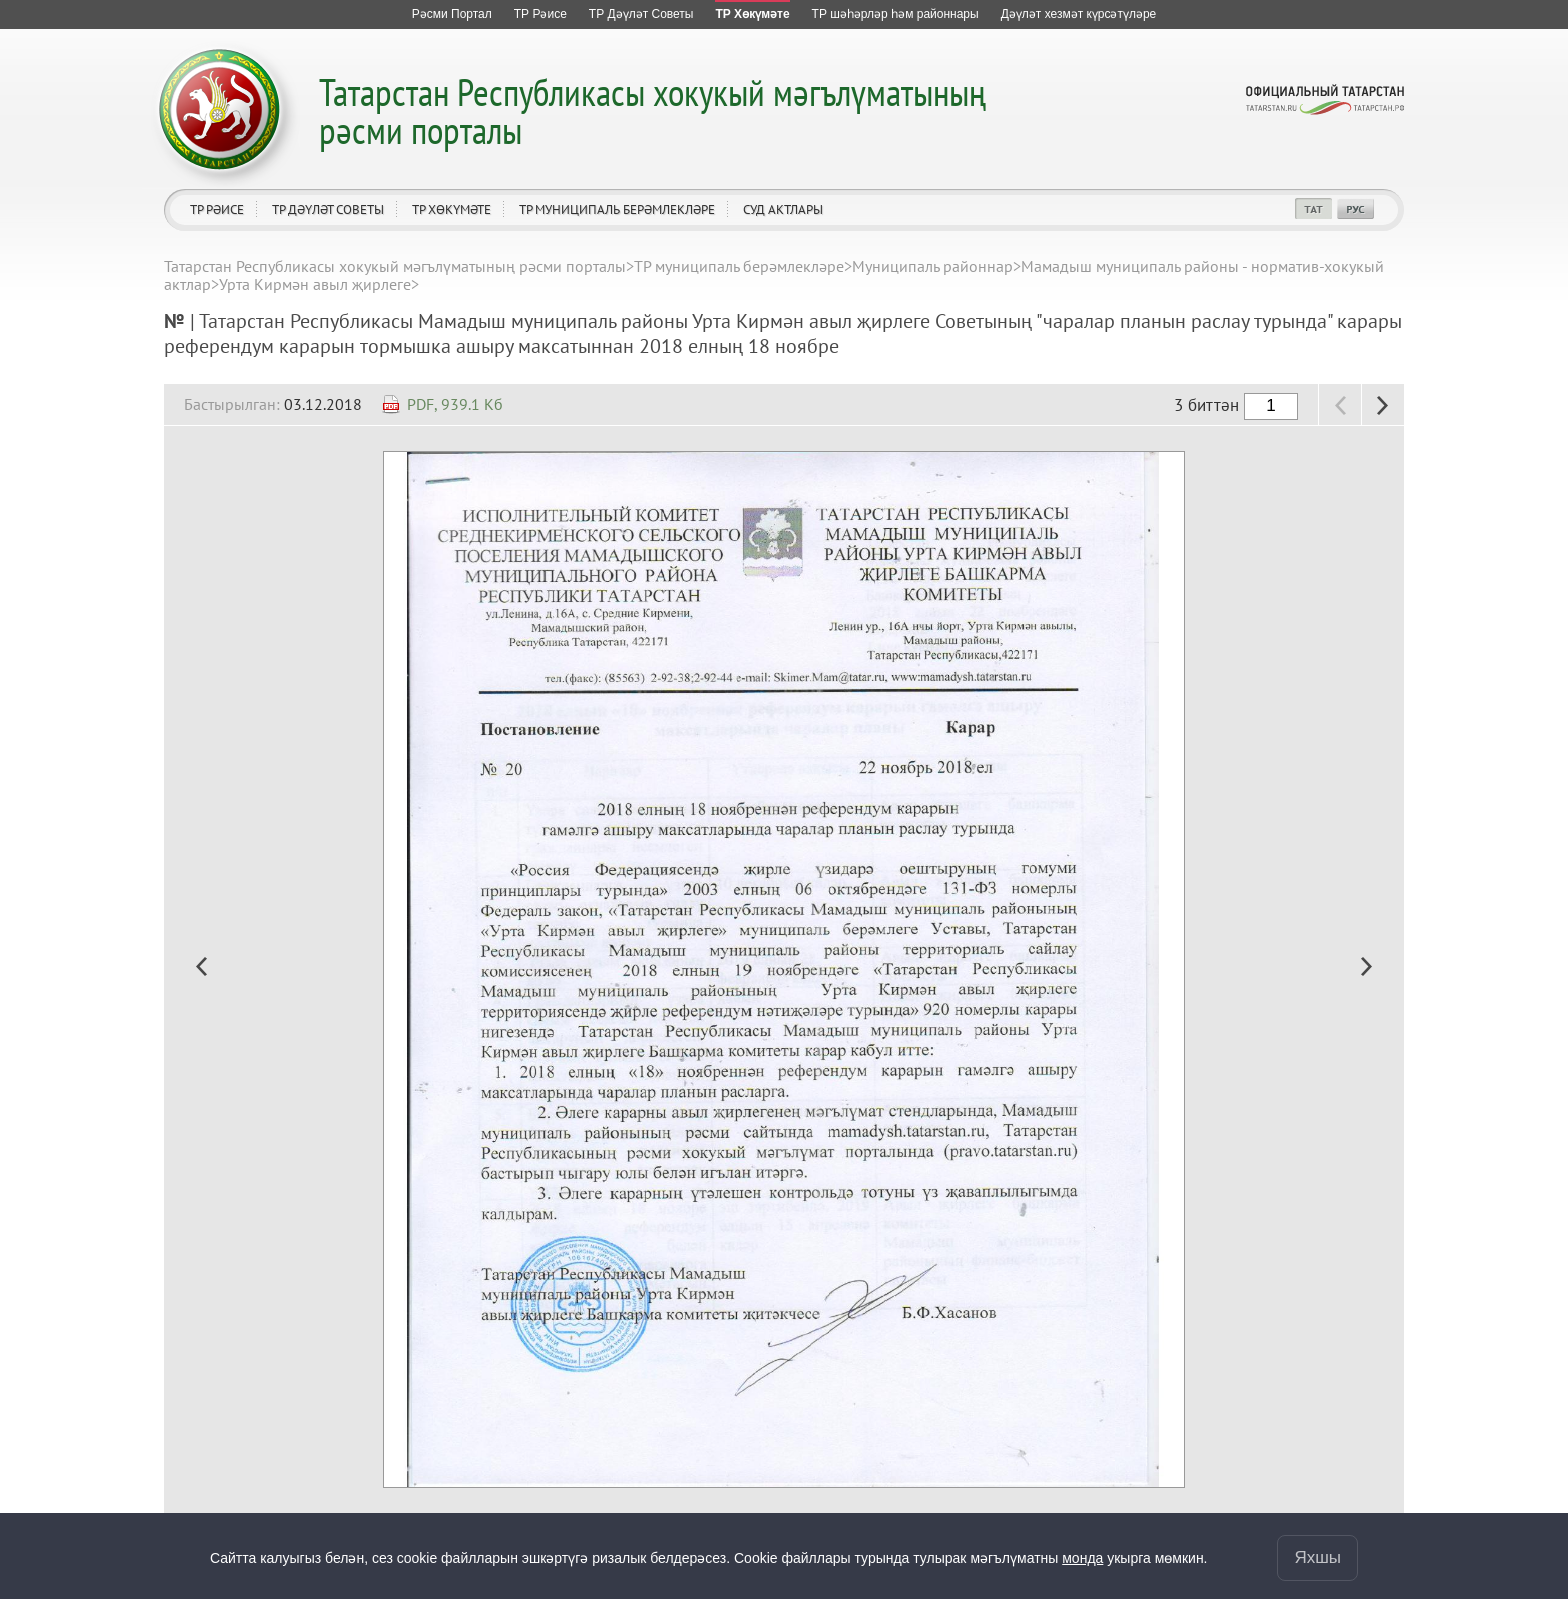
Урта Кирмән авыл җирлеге (315, 284)
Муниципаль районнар (932, 266)
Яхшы (1317, 1557)
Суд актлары (783, 209)
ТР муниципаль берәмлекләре (617, 209)
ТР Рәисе (217, 209)
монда (1082, 1558)
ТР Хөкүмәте (451, 209)
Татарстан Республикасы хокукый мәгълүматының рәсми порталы (652, 110)
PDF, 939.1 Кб (455, 404)
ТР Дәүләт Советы (328, 209)
